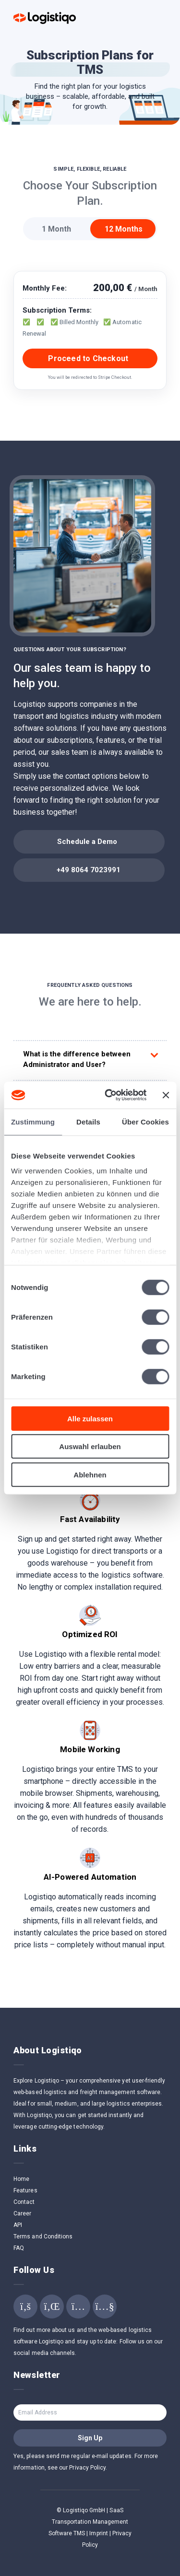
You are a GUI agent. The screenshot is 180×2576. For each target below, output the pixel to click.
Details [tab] (88, 1121)
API (17, 2225)
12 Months (124, 229)
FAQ (18, 2248)
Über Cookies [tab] (145, 1121)
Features (25, 2190)
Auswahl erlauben (89, 1446)
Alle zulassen (90, 1418)
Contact (24, 2202)
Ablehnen (89, 1474)
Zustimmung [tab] (33, 1121)
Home (21, 2179)
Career (22, 2213)
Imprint (98, 2533)
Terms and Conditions (42, 2236)
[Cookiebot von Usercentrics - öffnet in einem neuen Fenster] (109, 1095)
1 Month (56, 229)
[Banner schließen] (165, 1095)
